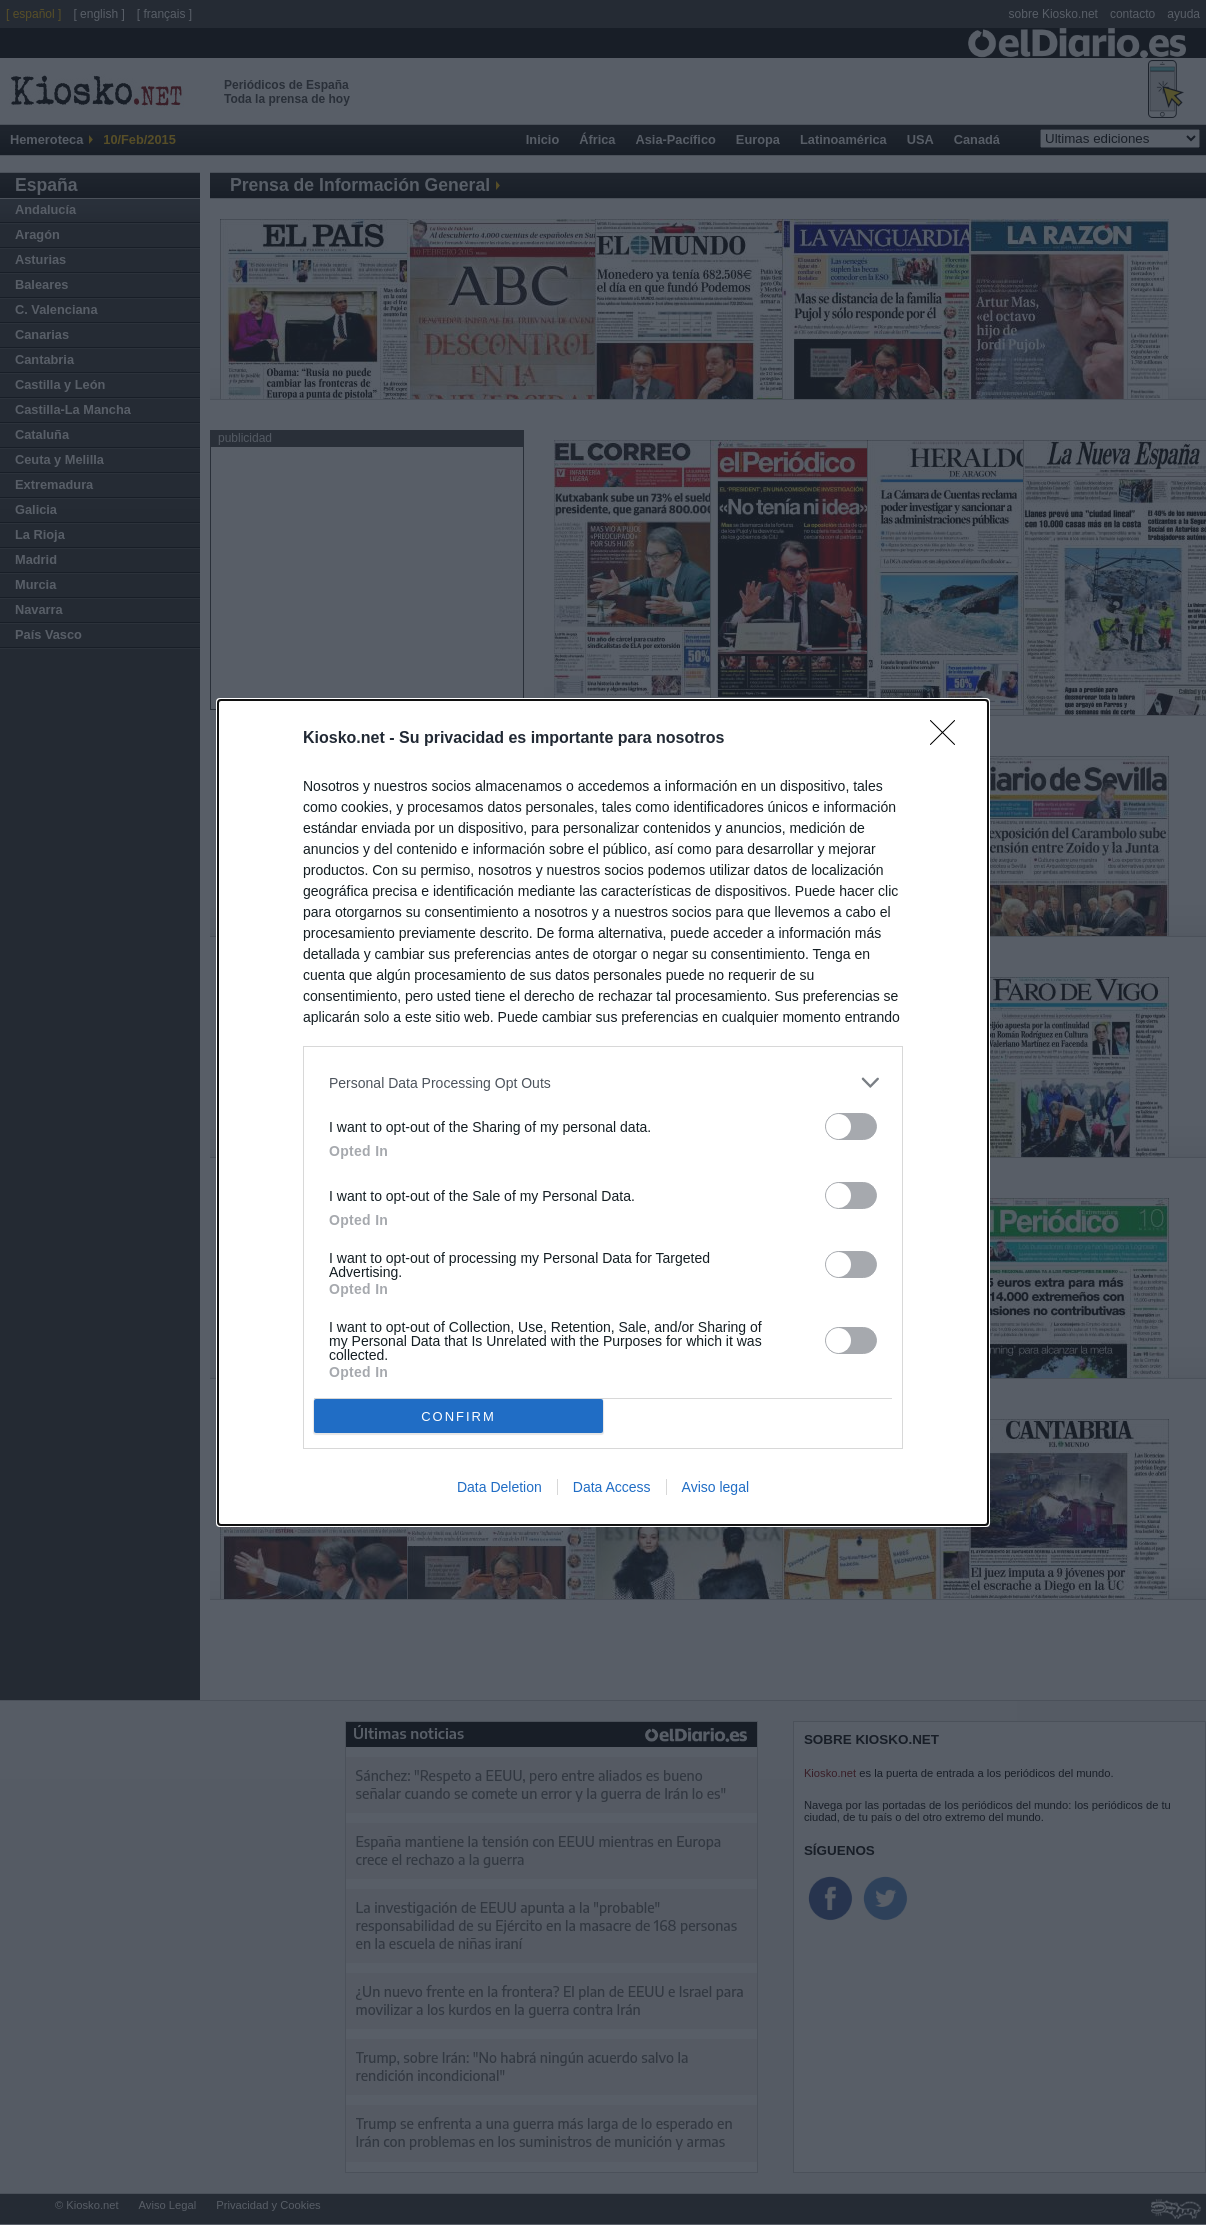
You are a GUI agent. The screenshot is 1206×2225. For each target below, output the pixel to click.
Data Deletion (499, 1487)
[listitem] (603, 1082)
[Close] (949, 739)
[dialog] (603, 1112)
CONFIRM (458, 1416)
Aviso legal (715, 1487)
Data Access (612, 1487)
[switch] (851, 1126)
